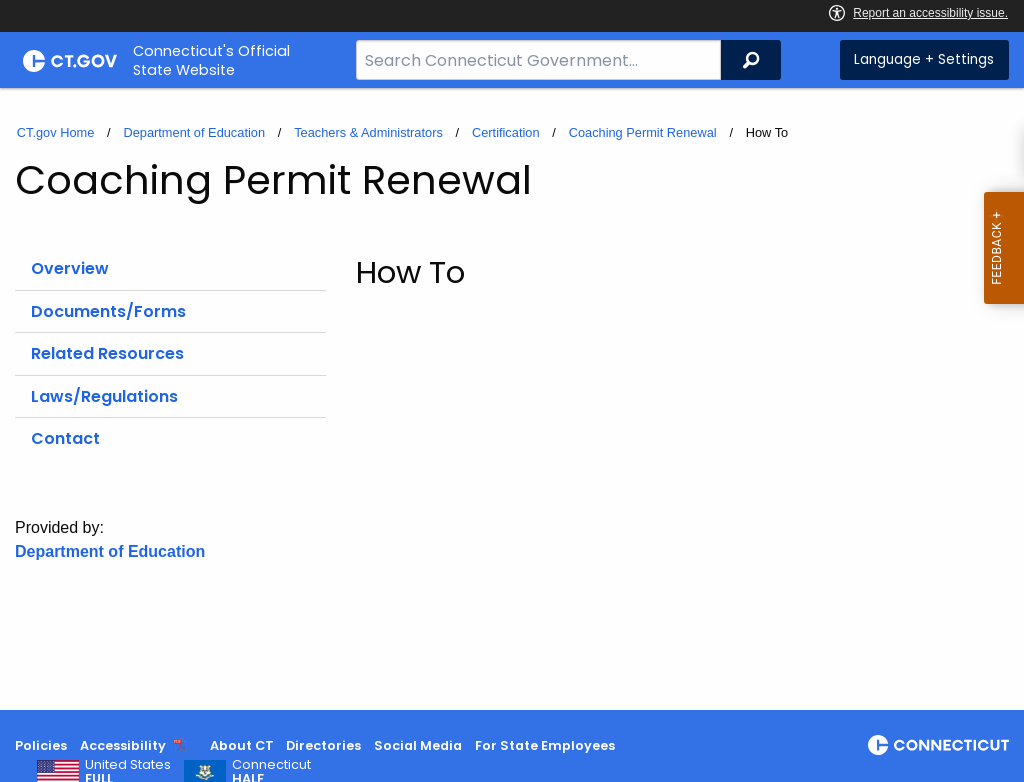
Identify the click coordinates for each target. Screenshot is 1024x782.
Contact (65, 438)
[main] (512, 399)
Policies (41, 745)
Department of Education (194, 132)
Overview (70, 268)
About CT (242, 745)
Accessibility (123, 745)
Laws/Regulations (104, 396)
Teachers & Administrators (368, 132)
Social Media (418, 745)
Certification (506, 132)
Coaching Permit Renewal (643, 132)
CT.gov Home (56, 132)
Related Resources (107, 353)
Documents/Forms (108, 311)
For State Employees (545, 745)
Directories (323, 745)
